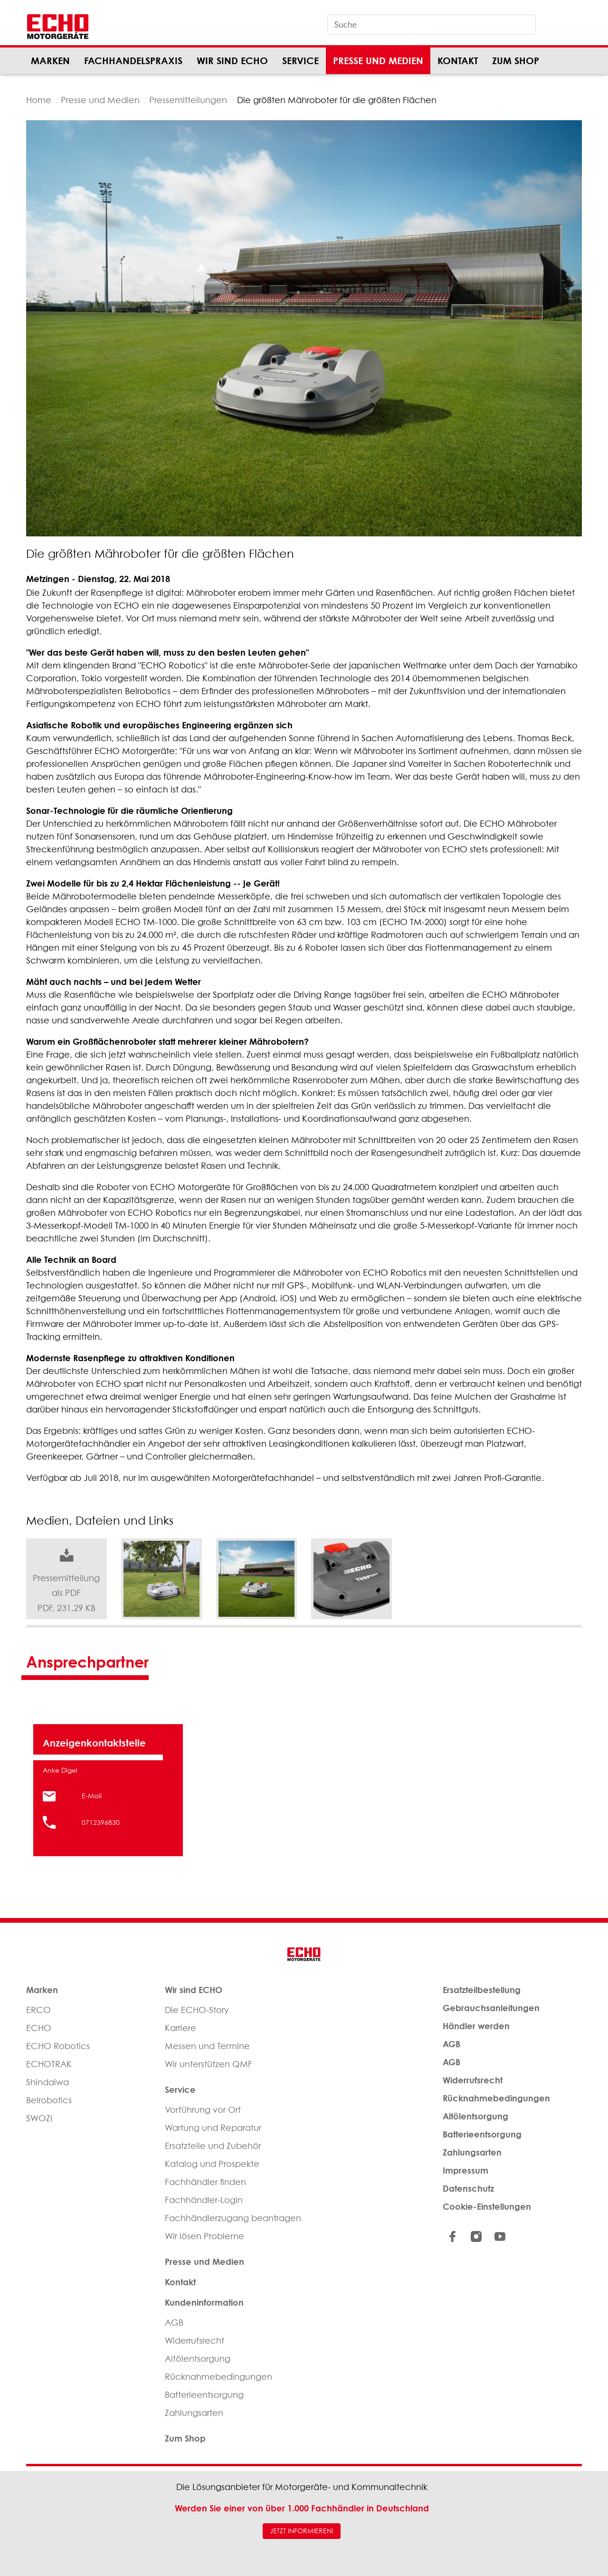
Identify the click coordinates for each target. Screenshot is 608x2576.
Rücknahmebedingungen (218, 2377)
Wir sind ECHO (232, 61)
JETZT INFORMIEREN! (301, 2531)
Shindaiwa (47, 2082)
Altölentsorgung (197, 2359)
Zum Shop (515, 61)
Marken (50, 61)
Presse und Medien (378, 61)
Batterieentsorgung (204, 2395)
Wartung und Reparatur (213, 2128)
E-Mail (92, 1796)
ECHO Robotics (58, 2046)
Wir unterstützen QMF (208, 2064)
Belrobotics (49, 2100)
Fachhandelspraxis (133, 61)
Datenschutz (468, 2188)
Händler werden (476, 2026)
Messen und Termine (207, 2046)
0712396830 (101, 1822)
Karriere (180, 2028)
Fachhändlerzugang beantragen (233, 2218)
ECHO (38, 2028)
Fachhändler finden (205, 2182)
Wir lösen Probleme (204, 2236)
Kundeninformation (204, 2302)
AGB (174, 2323)
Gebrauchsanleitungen (491, 2008)
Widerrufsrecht (194, 2341)
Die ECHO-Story (197, 2010)
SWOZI (39, 2118)
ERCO (38, 2010)
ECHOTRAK (49, 2064)
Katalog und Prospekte (212, 2164)
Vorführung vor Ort (203, 2110)
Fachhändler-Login (204, 2200)
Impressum (465, 2170)
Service (300, 61)
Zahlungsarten (194, 2413)
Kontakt (457, 61)
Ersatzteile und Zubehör (213, 2146)
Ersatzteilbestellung (482, 1989)
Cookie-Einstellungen (487, 2206)
